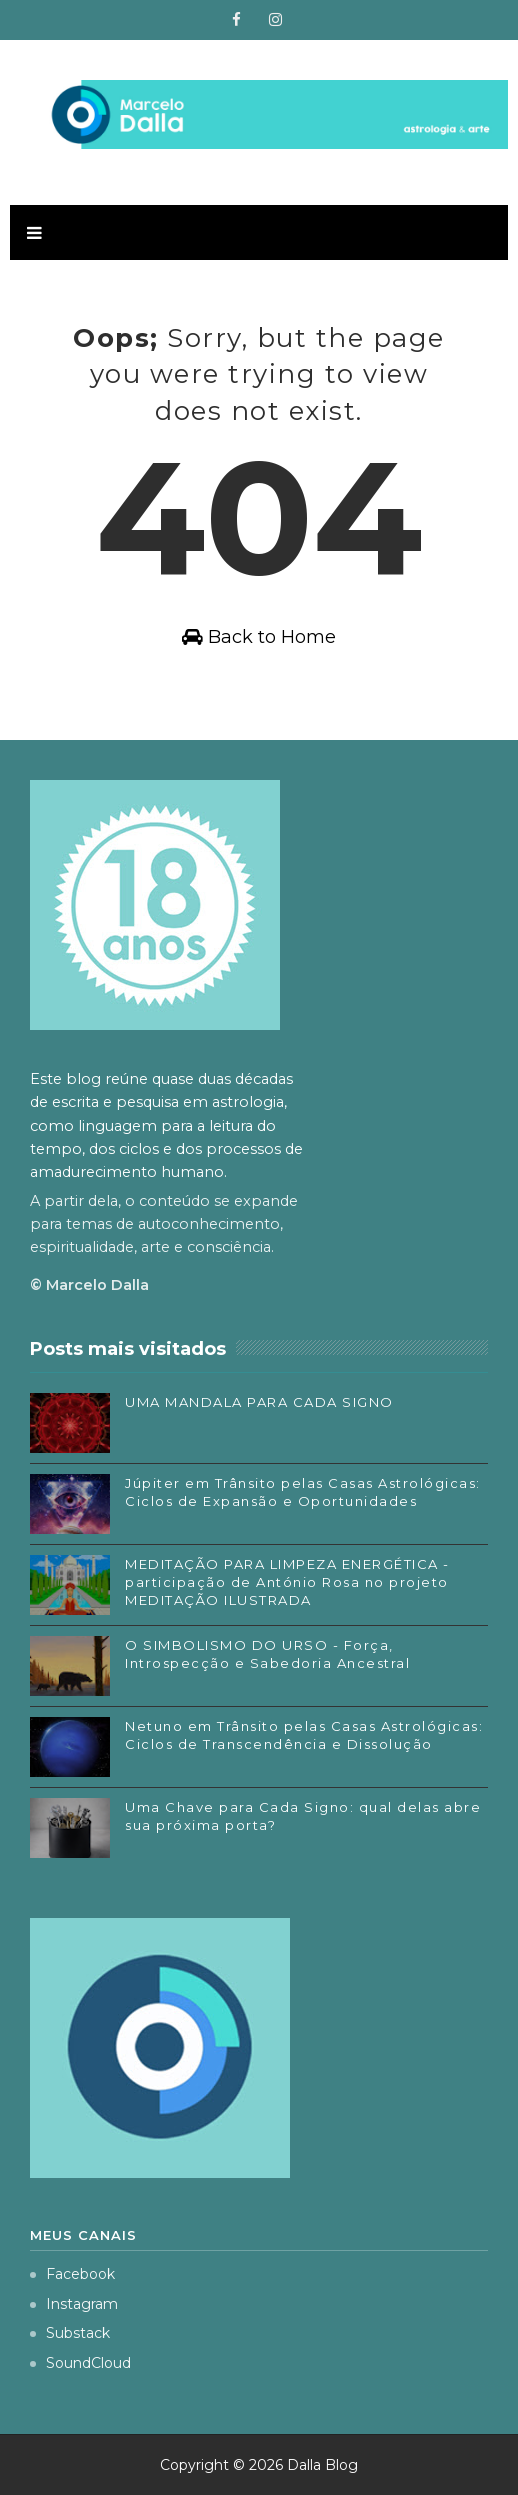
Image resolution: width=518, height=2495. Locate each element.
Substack (70, 2333)
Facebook (72, 2274)
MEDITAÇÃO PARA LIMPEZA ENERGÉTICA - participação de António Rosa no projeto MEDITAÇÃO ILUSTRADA (287, 1582)
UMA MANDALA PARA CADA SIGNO (259, 1402)
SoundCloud (80, 2363)
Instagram (74, 2304)
